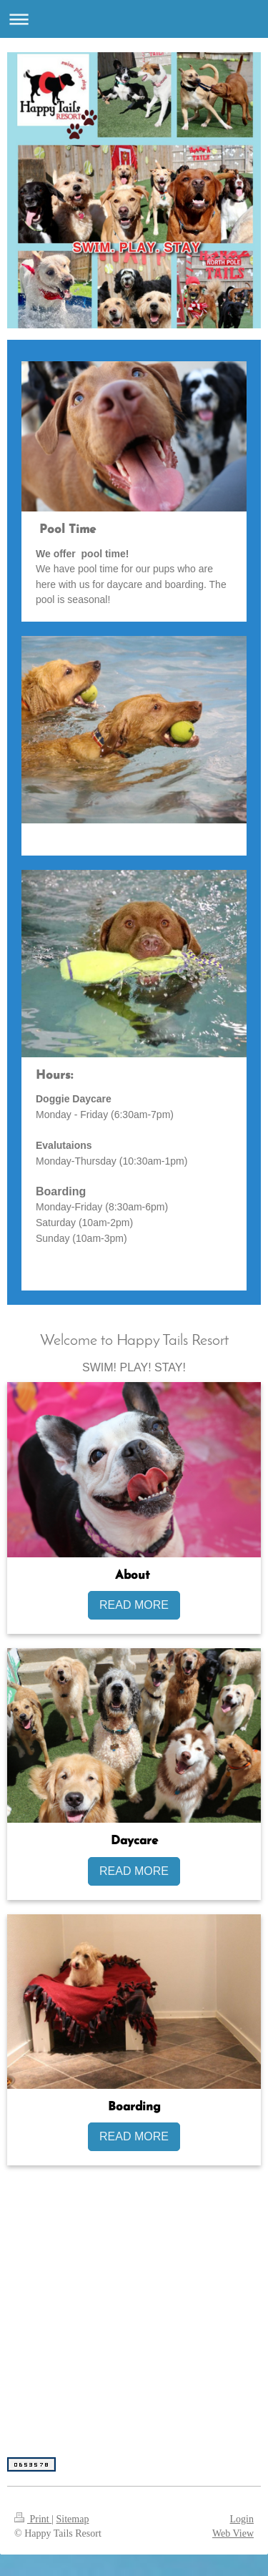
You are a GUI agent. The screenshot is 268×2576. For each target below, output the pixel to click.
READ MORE (134, 1605)
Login (242, 2519)
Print (32, 2519)
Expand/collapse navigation (134, 19)
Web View (233, 2533)
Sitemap (72, 2519)
